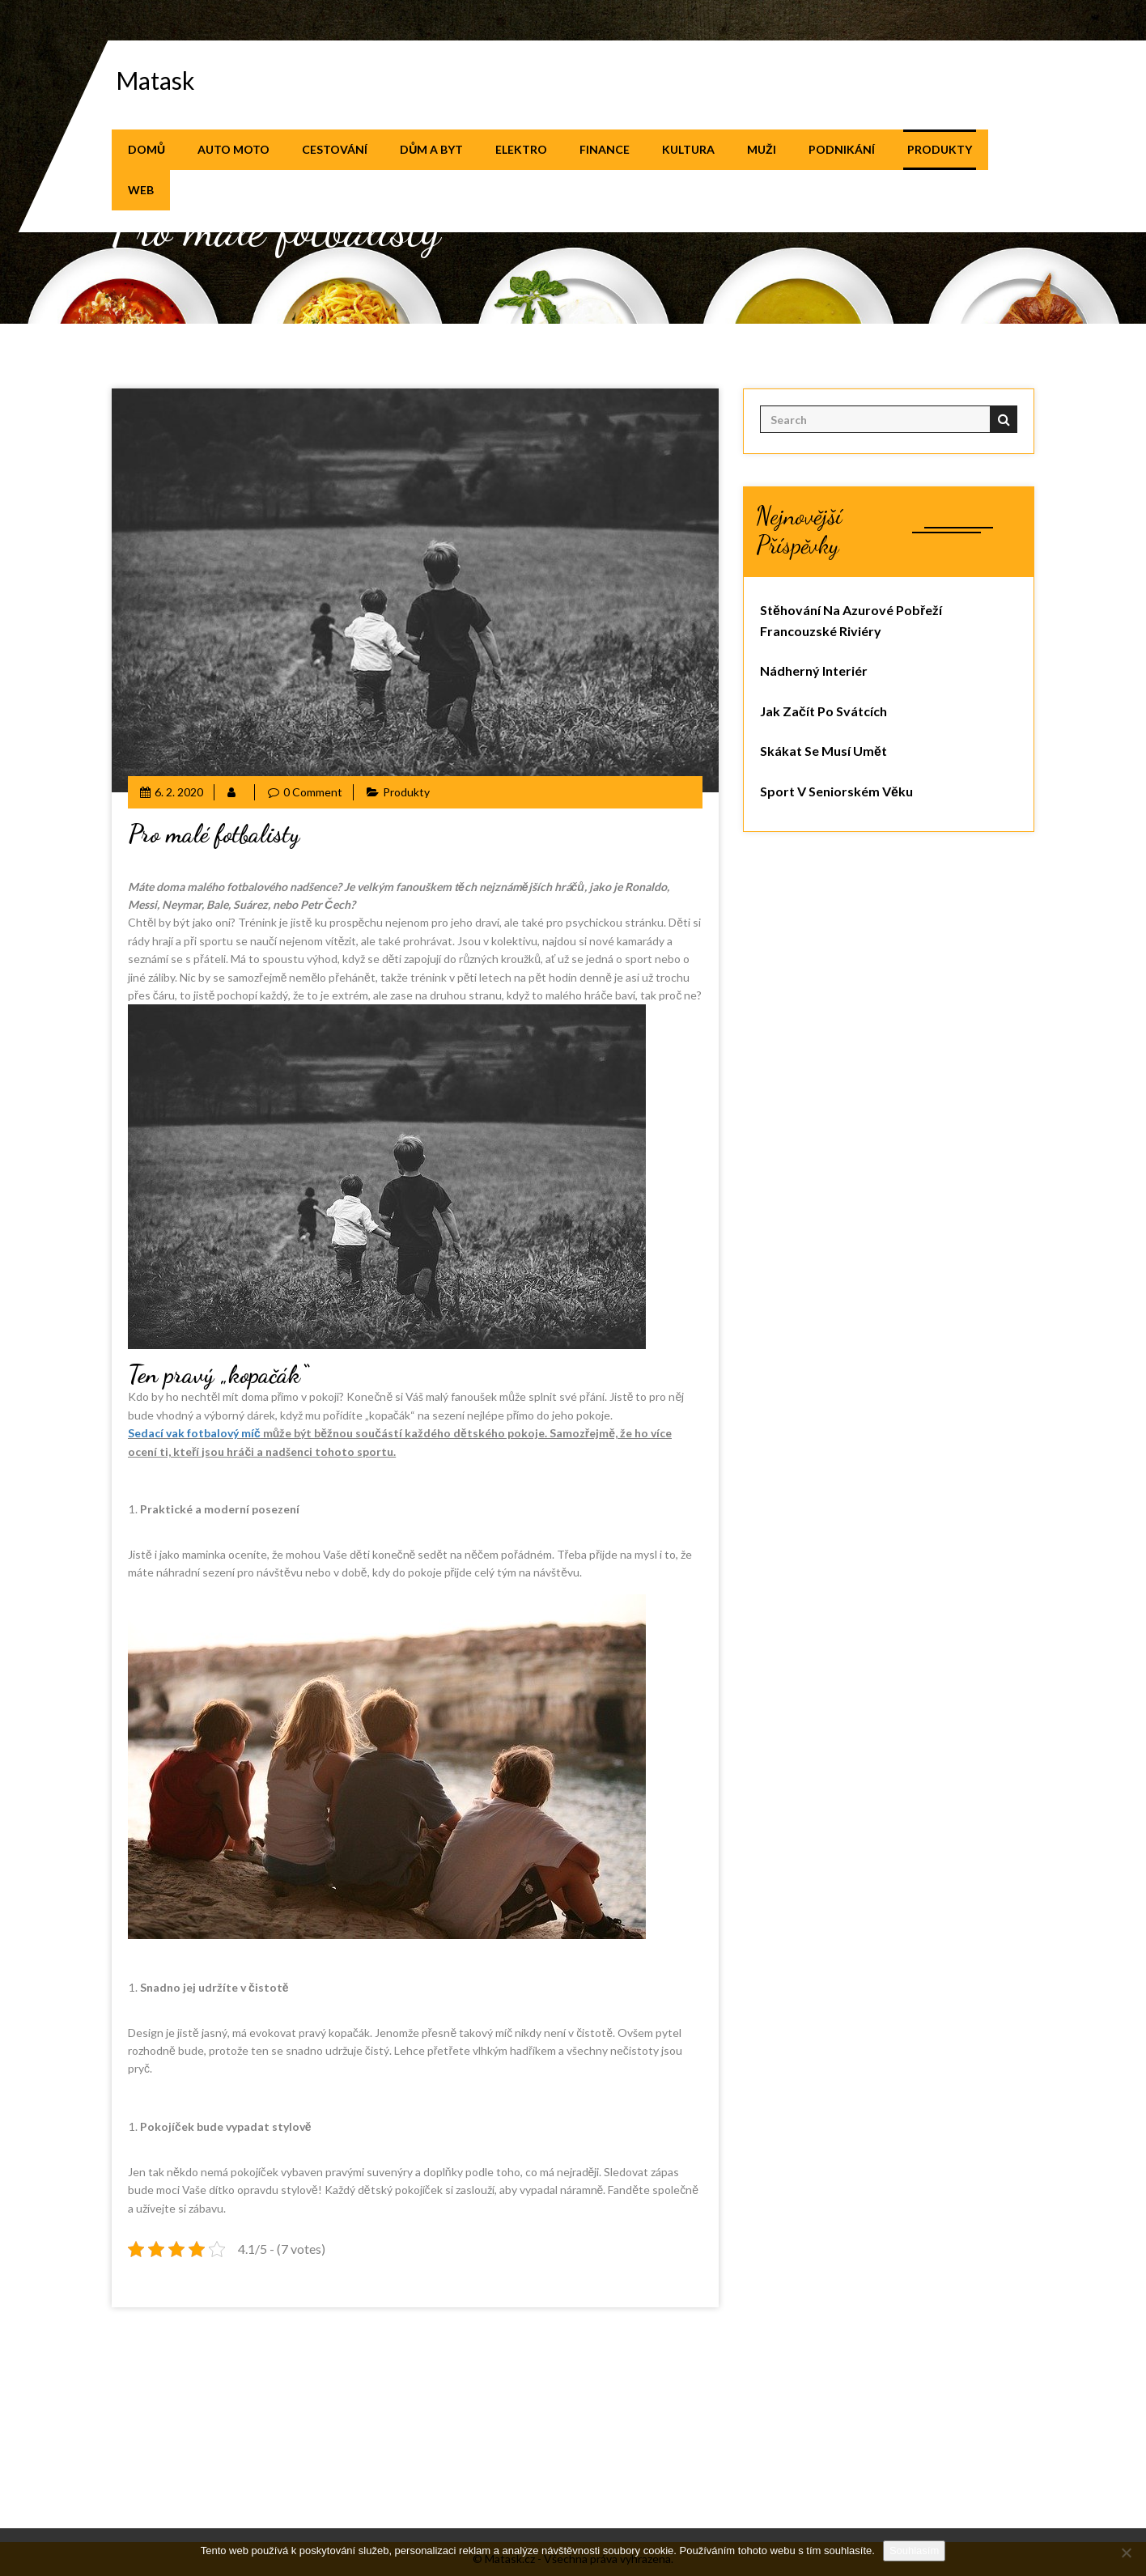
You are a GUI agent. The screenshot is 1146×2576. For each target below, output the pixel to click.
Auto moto (233, 149)
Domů (146, 149)
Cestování (334, 149)
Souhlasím (914, 2550)
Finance (604, 149)
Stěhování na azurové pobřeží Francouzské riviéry (851, 620)
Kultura (688, 149)
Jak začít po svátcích (823, 711)
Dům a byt (431, 149)
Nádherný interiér (814, 670)
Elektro (521, 149)
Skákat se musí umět (823, 750)
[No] (1126, 2552)
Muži (761, 149)
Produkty (939, 149)
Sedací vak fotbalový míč (194, 1433)
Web (141, 190)
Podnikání (842, 149)
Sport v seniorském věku (836, 791)
